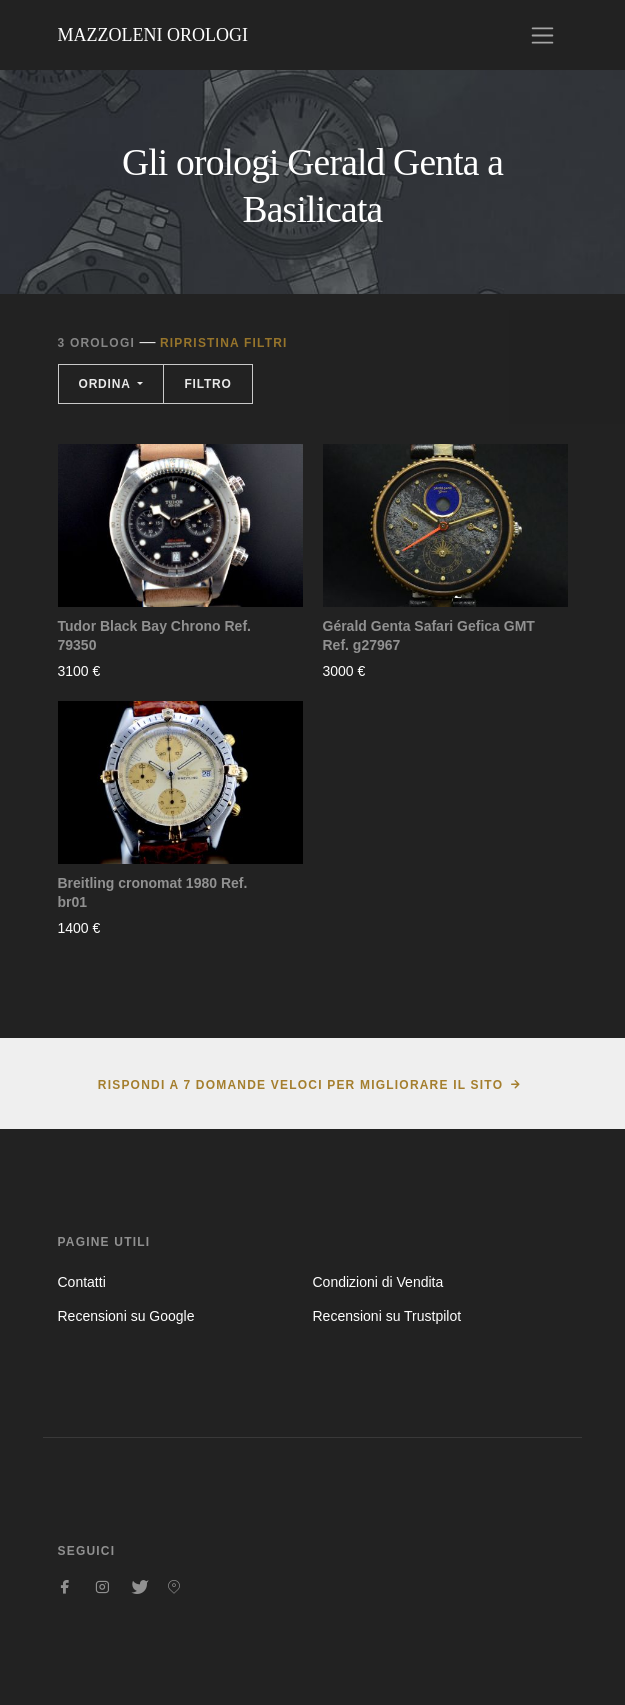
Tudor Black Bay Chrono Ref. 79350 (154, 636)
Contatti (82, 1282)
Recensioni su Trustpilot (387, 1316)
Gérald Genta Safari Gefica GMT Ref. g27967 (429, 636)
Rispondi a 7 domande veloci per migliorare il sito (300, 1085)
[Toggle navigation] (542, 35)
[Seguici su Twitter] (138, 1587)
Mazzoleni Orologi (153, 35)
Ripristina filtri (224, 343)
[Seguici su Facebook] (66, 1587)
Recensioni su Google (126, 1316)
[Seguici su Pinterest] (174, 1587)
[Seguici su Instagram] (102, 1587)
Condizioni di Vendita (378, 1282)
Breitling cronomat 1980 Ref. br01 (153, 893)
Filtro (207, 384)
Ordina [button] (107, 384)
